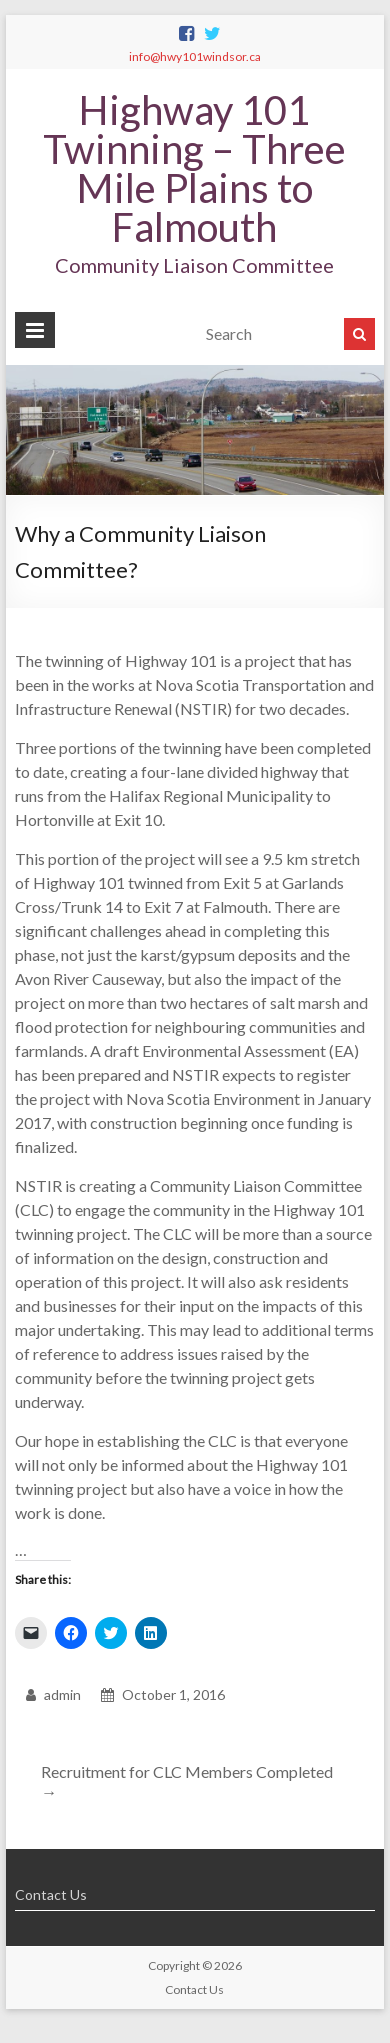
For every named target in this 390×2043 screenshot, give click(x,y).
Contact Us (51, 1894)
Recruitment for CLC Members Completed (187, 1781)
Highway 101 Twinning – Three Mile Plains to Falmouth (194, 168)
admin (62, 1694)
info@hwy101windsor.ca (195, 56)
